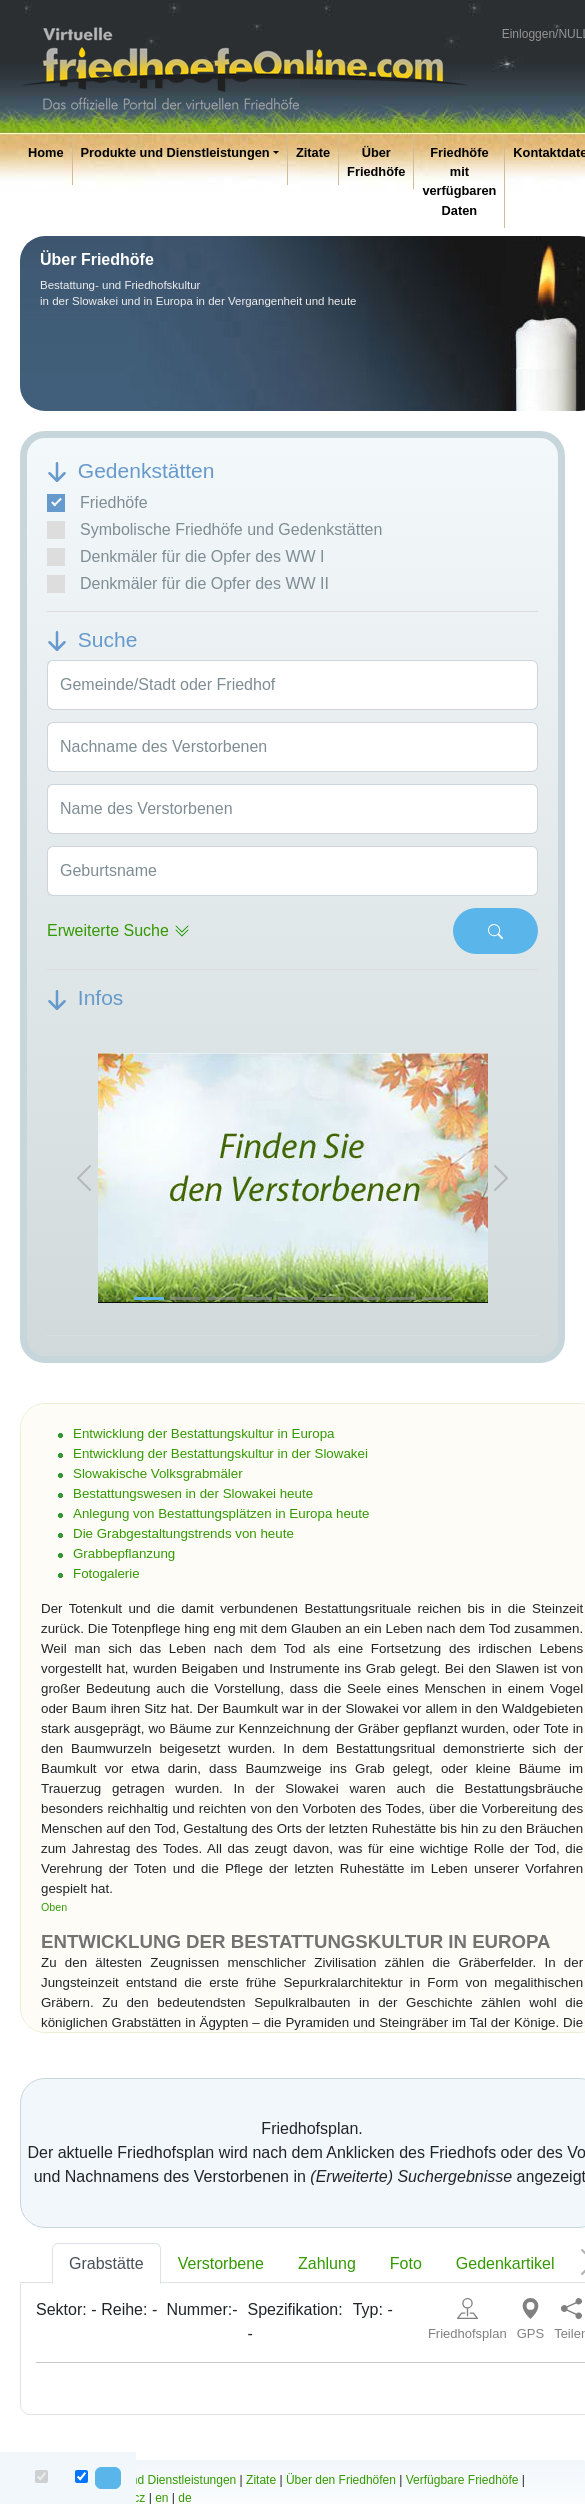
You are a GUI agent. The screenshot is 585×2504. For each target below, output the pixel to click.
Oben (54, 1907)
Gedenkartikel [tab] (505, 2263)
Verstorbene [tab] (221, 2263)
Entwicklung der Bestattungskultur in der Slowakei (220, 1453)
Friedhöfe (97, 503)
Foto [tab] (406, 2263)
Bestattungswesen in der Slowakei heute (193, 1493)
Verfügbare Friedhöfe (462, 2480)
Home (46, 152)
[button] (84, 1178)
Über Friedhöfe (376, 162)
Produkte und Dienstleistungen (175, 152)
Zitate (313, 152)
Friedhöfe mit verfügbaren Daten (459, 181)
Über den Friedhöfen (341, 2480)
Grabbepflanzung (124, 1553)
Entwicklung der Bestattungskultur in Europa (204, 1433)
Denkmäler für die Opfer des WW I (186, 557)
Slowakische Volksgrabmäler (158, 1473)
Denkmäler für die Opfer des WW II (188, 584)
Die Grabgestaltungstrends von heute (183, 1533)
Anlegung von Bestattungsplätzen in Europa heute (221, 1513)
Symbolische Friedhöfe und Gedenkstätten (214, 530)
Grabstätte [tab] (106, 2263)
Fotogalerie (106, 1573)
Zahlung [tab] (327, 2263)
